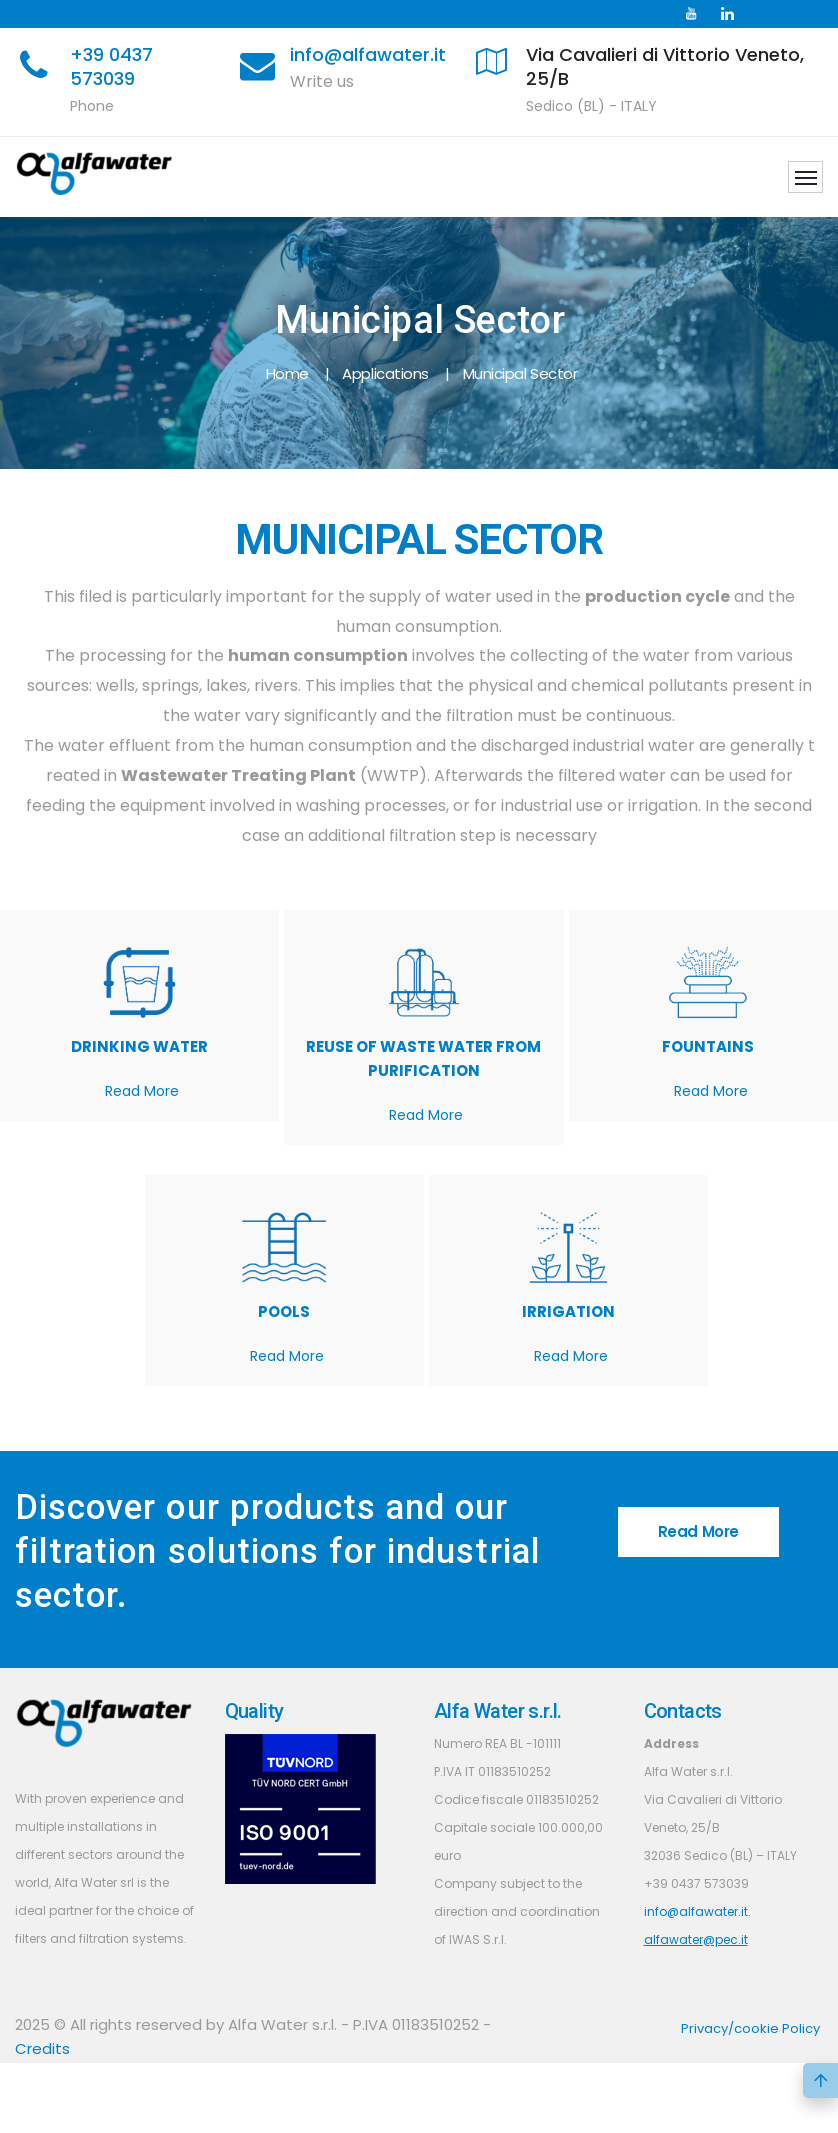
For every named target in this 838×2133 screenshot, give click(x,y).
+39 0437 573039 (111, 66)
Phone (92, 106)
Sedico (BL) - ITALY (591, 106)
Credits (42, 2048)
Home (287, 373)
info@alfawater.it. (697, 1911)
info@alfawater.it (368, 54)
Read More (142, 1091)
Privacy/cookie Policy (750, 2028)
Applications (385, 373)
